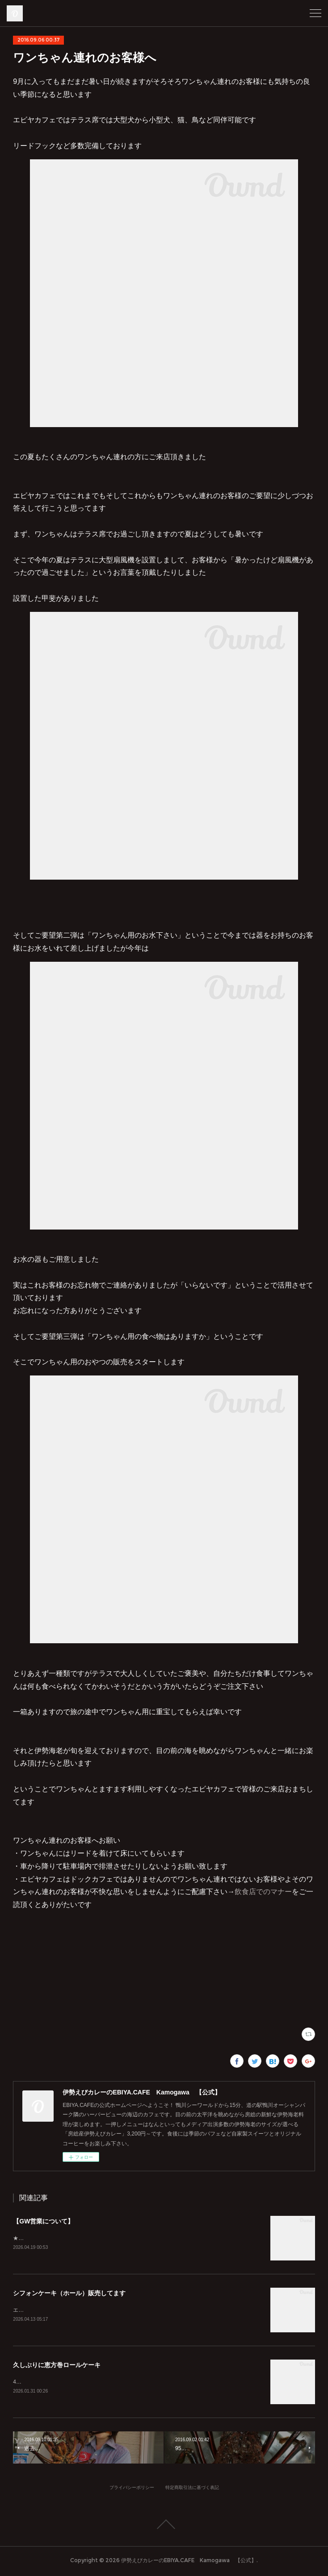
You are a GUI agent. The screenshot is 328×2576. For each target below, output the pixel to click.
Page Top (164, 2526)
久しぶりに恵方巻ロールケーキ (57, 2365)
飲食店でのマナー (263, 1891)
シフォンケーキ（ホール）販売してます (69, 2293)
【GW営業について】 (43, 2221)
